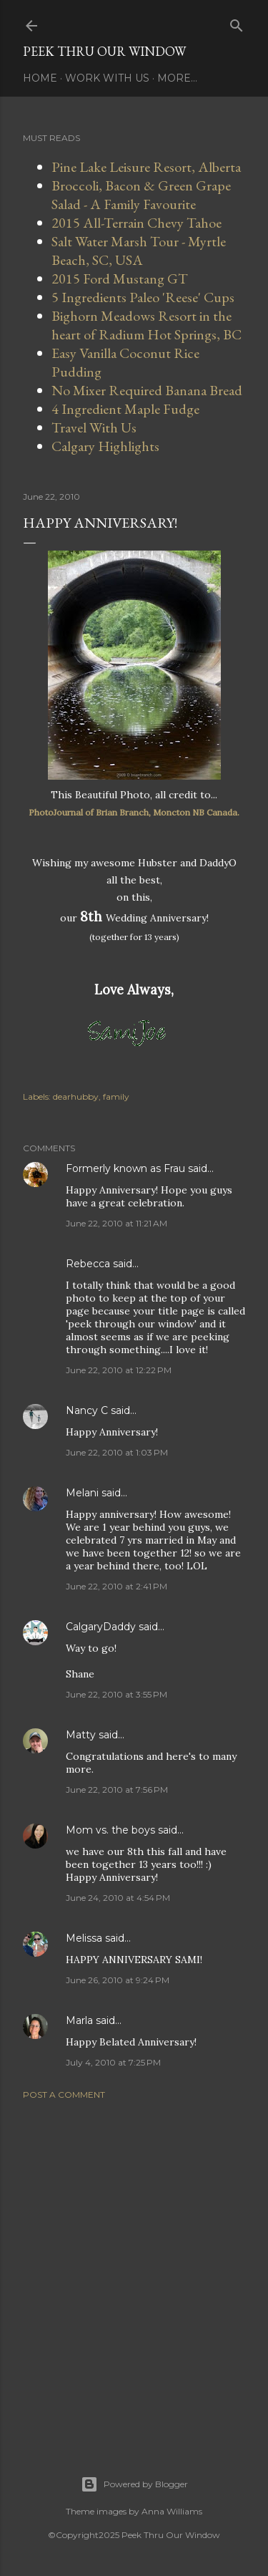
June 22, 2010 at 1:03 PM (117, 1452)
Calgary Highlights (105, 446)
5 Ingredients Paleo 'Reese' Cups (142, 297)
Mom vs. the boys (110, 1830)
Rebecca (88, 1263)
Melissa (84, 1938)
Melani (82, 1492)
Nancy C (87, 1410)
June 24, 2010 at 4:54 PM (118, 1897)
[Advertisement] (134, 2270)
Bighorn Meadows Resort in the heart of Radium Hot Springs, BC (146, 325)
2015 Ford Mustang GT (119, 278)
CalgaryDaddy (101, 1626)
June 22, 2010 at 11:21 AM (116, 1223)
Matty (81, 1734)
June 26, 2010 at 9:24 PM (117, 1980)
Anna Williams (172, 2511)
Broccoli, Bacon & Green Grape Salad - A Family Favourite (141, 194)
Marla (79, 2020)
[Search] (236, 23)
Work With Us (107, 78)
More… (177, 78)
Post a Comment (64, 2094)
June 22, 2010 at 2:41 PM (116, 1586)
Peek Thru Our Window (104, 51)
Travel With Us (94, 427)
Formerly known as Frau (125, 1168)
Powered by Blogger (134, 2484)
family (116, 1096)
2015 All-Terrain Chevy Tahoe (136, 222)
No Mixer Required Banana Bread (146, 390)
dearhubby (76, 1096)
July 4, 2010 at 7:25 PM (113, 2062)
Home (40, 78)
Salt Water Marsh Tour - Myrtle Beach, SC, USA (138, 250)
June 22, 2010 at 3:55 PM (116, 1694)
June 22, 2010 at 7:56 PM (117, 1789)
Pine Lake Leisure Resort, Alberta (146, 167)
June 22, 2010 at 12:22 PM (119, 1370)
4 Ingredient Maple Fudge (125, 409)
